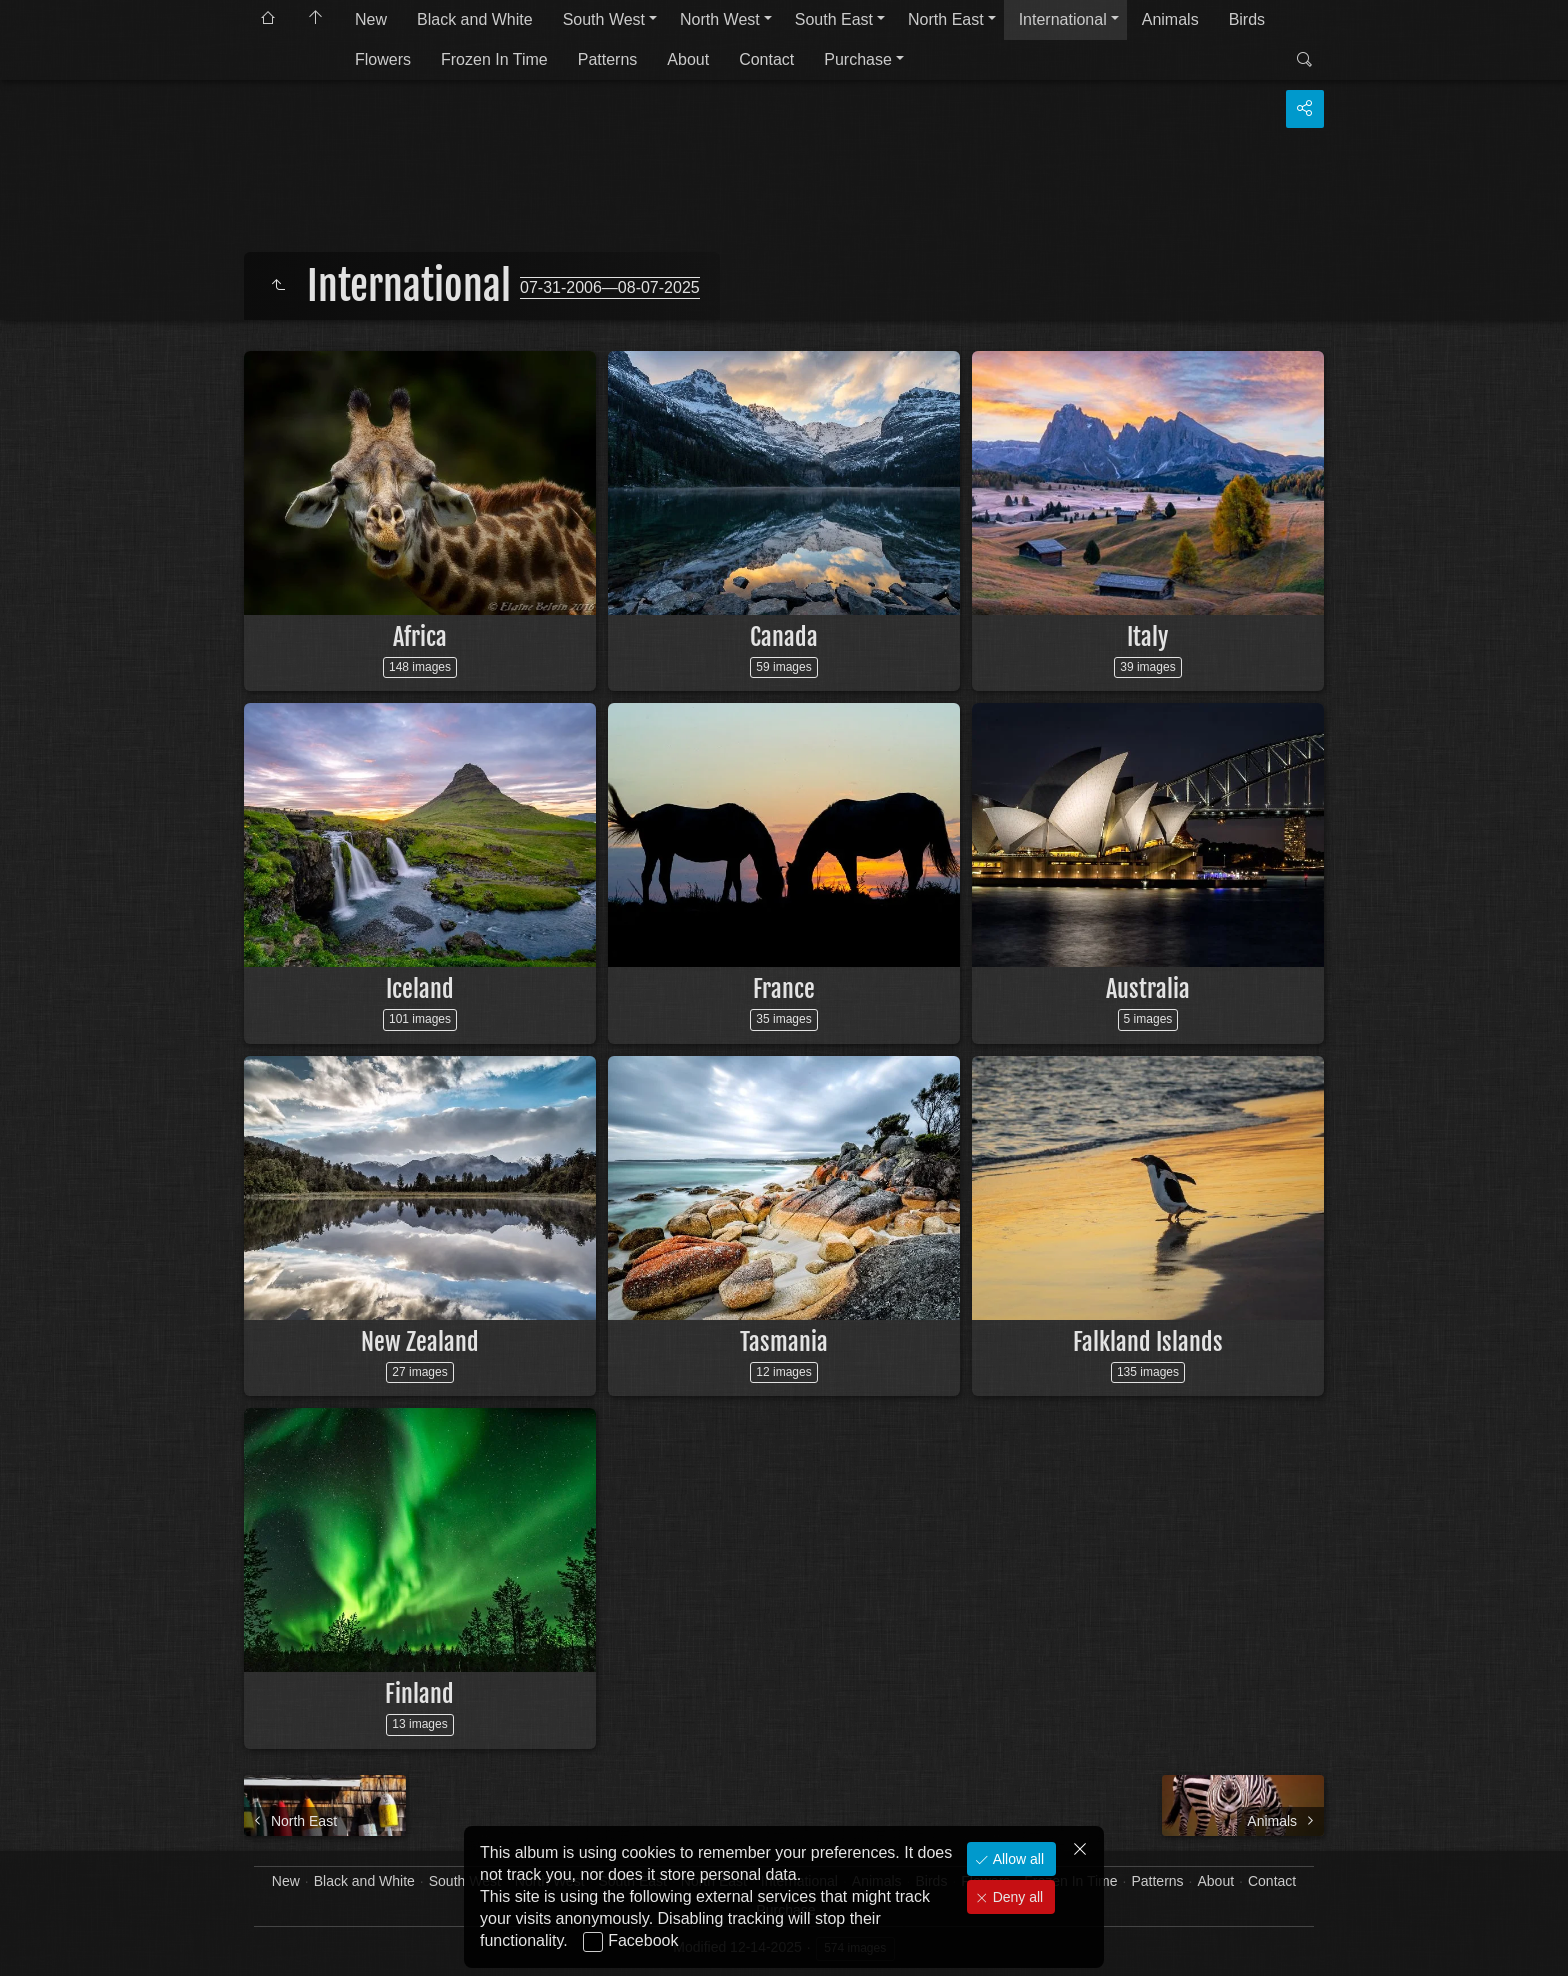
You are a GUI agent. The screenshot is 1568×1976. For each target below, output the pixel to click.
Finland (419, 1694)
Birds (1247, 19)
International (1063, 19)
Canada (784, 637)
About (688, 59)
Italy (1147, 637)
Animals (1170, 19)
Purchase (858, 59)
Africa (420, 637)
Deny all (1016, 1897)
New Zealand (420, 1342)
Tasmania (784, 1342)
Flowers (383, 59)
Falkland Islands (1148, 1342)
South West (604, 19)
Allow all (1016, 1859)
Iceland (420, 989)
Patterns (608, 59)
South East (834, 19)
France (784, 989)
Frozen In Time (494, 59)
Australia (1148, 989)
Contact (766, 59)
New (371, 19)
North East (946, 19)
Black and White (475, 19)
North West (720, 19)
